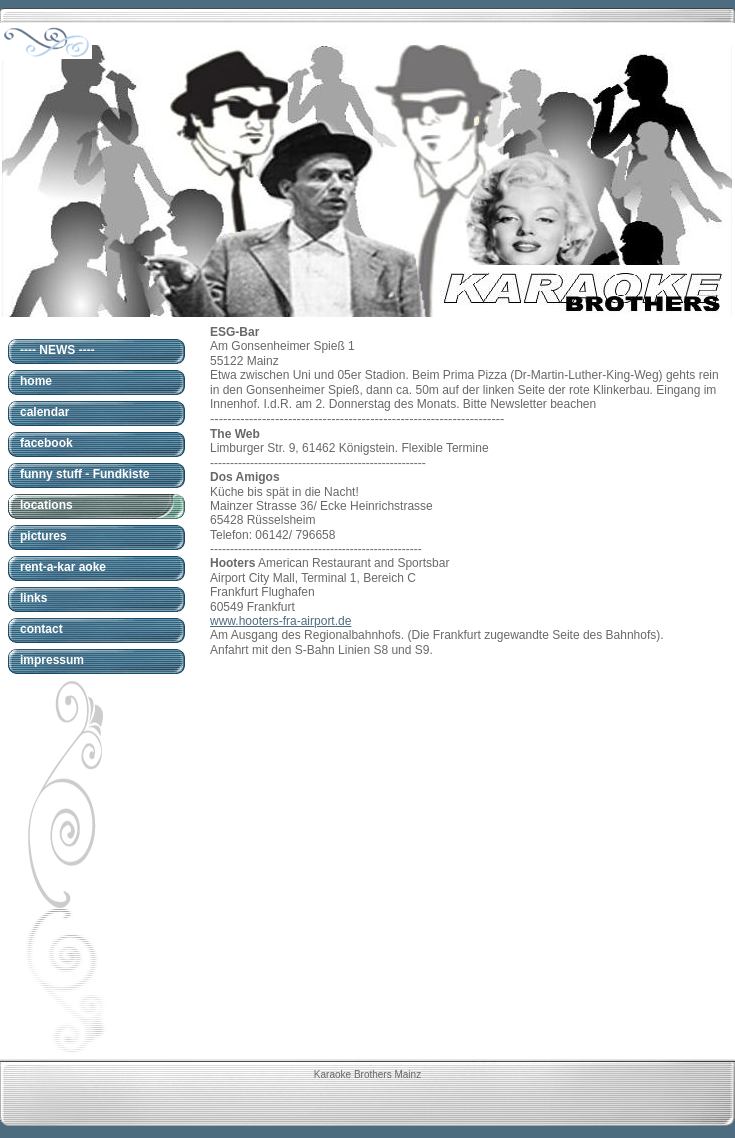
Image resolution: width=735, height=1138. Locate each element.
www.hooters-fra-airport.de (280, 621)
